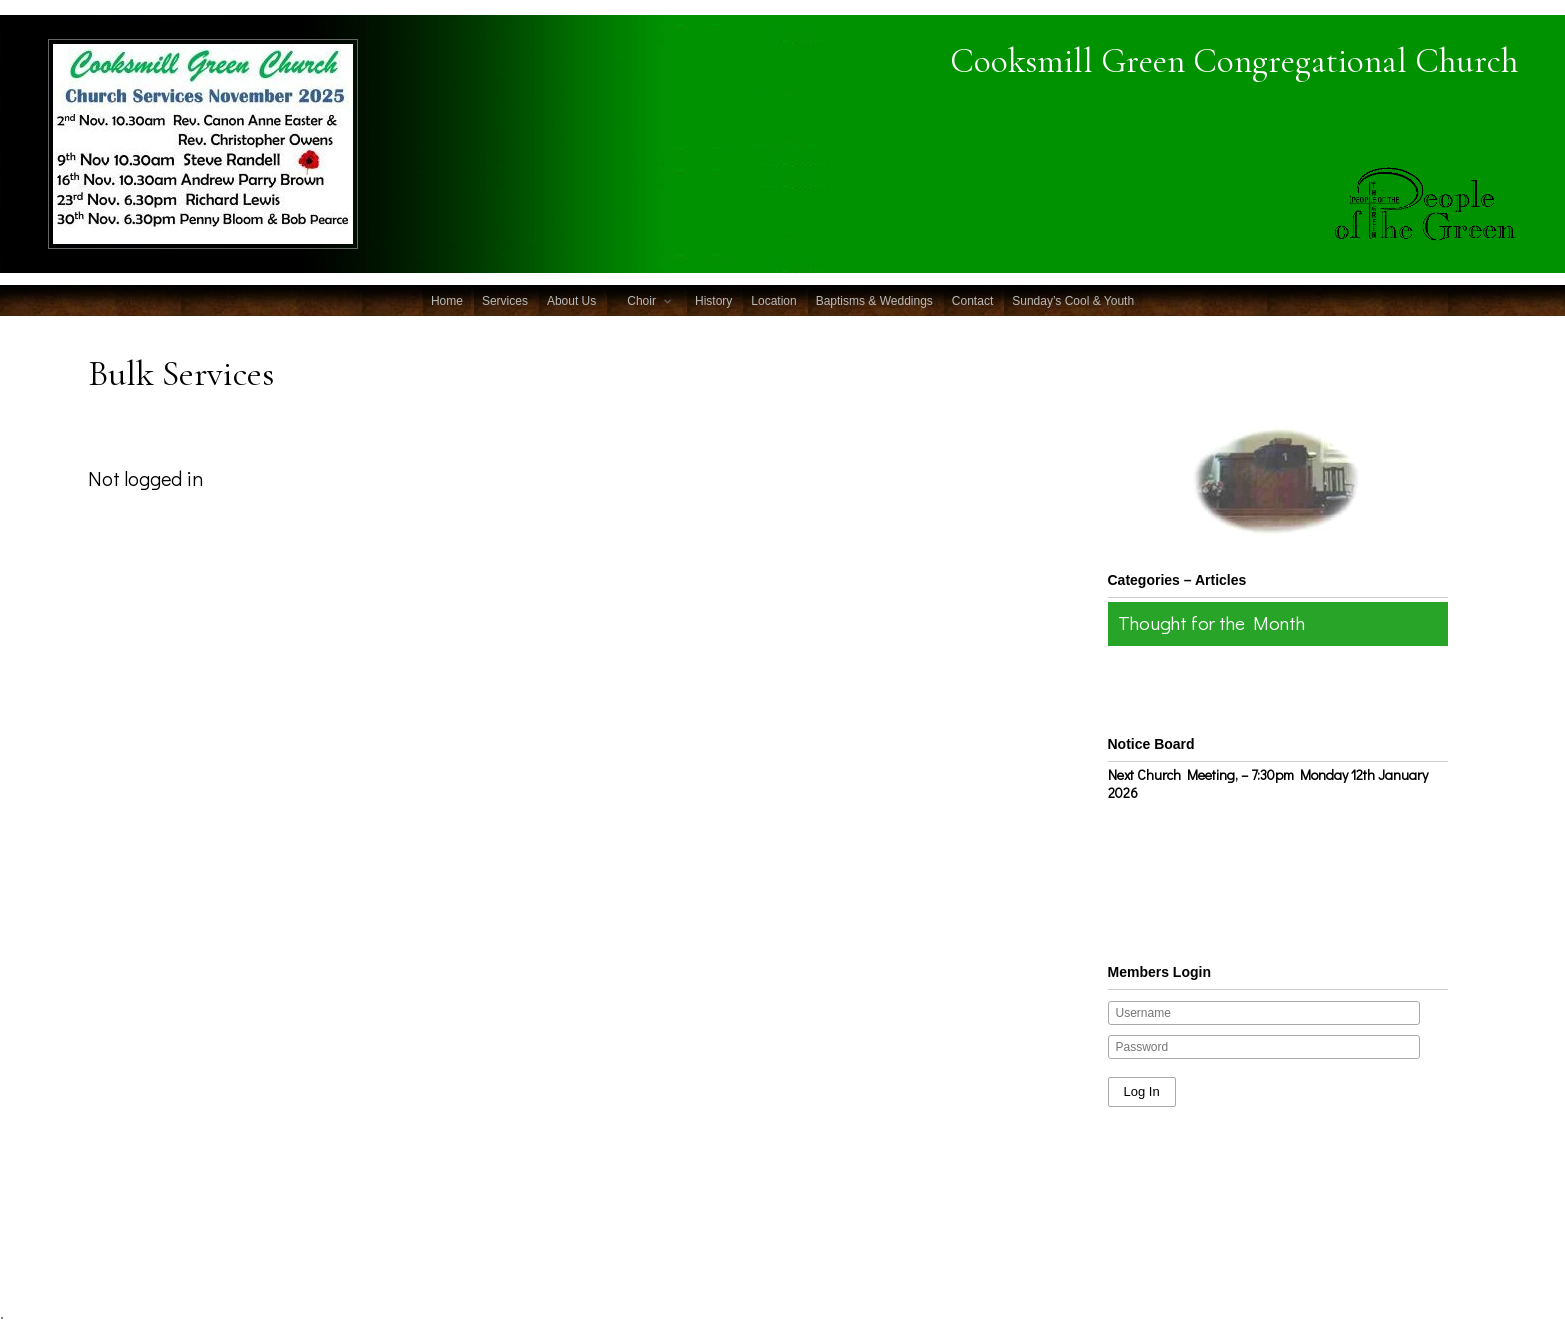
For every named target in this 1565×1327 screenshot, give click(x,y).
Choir (641, 301)
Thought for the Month (1211, 622)
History (713, 301)
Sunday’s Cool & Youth (1073, 301)
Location (773, 301)
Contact (972, 301)
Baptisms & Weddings (874, 301)
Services (505, 301)
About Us (571, 301)
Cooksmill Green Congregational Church (1234, 61)
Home (447, 301)
